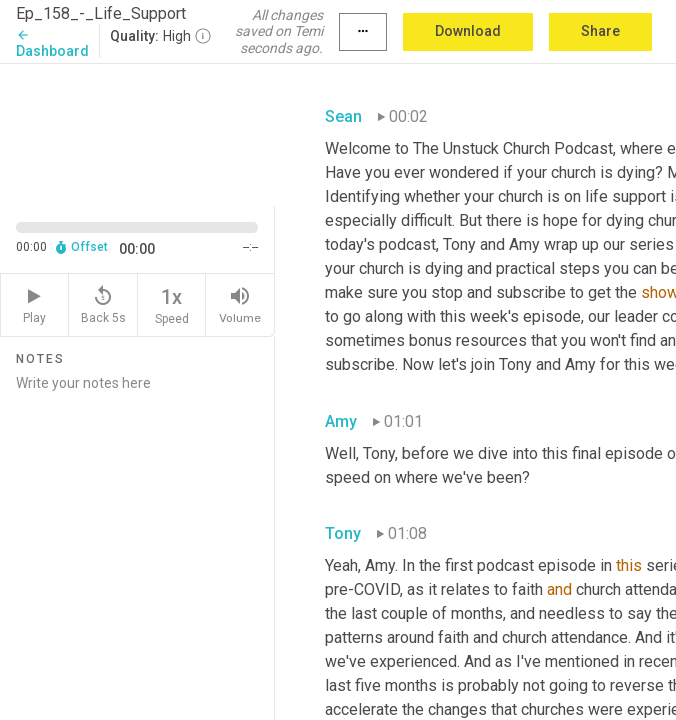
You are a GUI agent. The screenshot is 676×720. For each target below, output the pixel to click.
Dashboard (52, 43)
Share (600, 31)
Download (468, 31)
